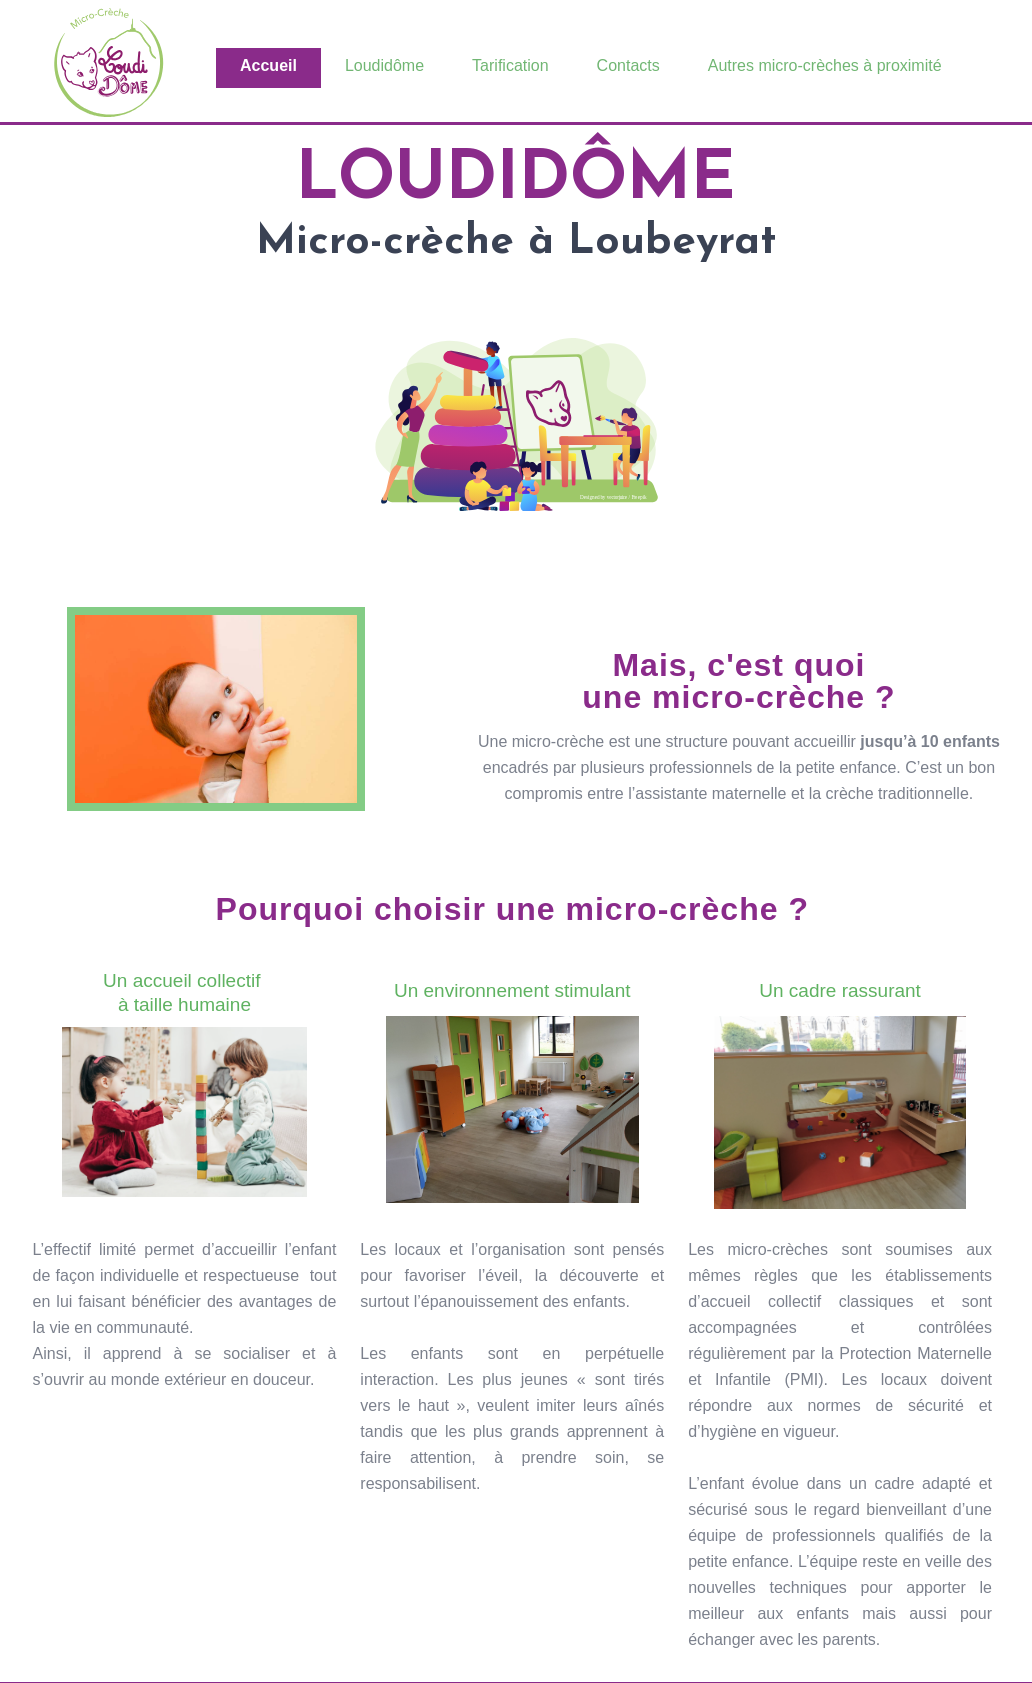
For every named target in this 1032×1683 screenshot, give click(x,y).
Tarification (510, 65)
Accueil (268, 65)
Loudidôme (384, 65)
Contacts (628, 65)
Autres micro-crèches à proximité (825, 65)
